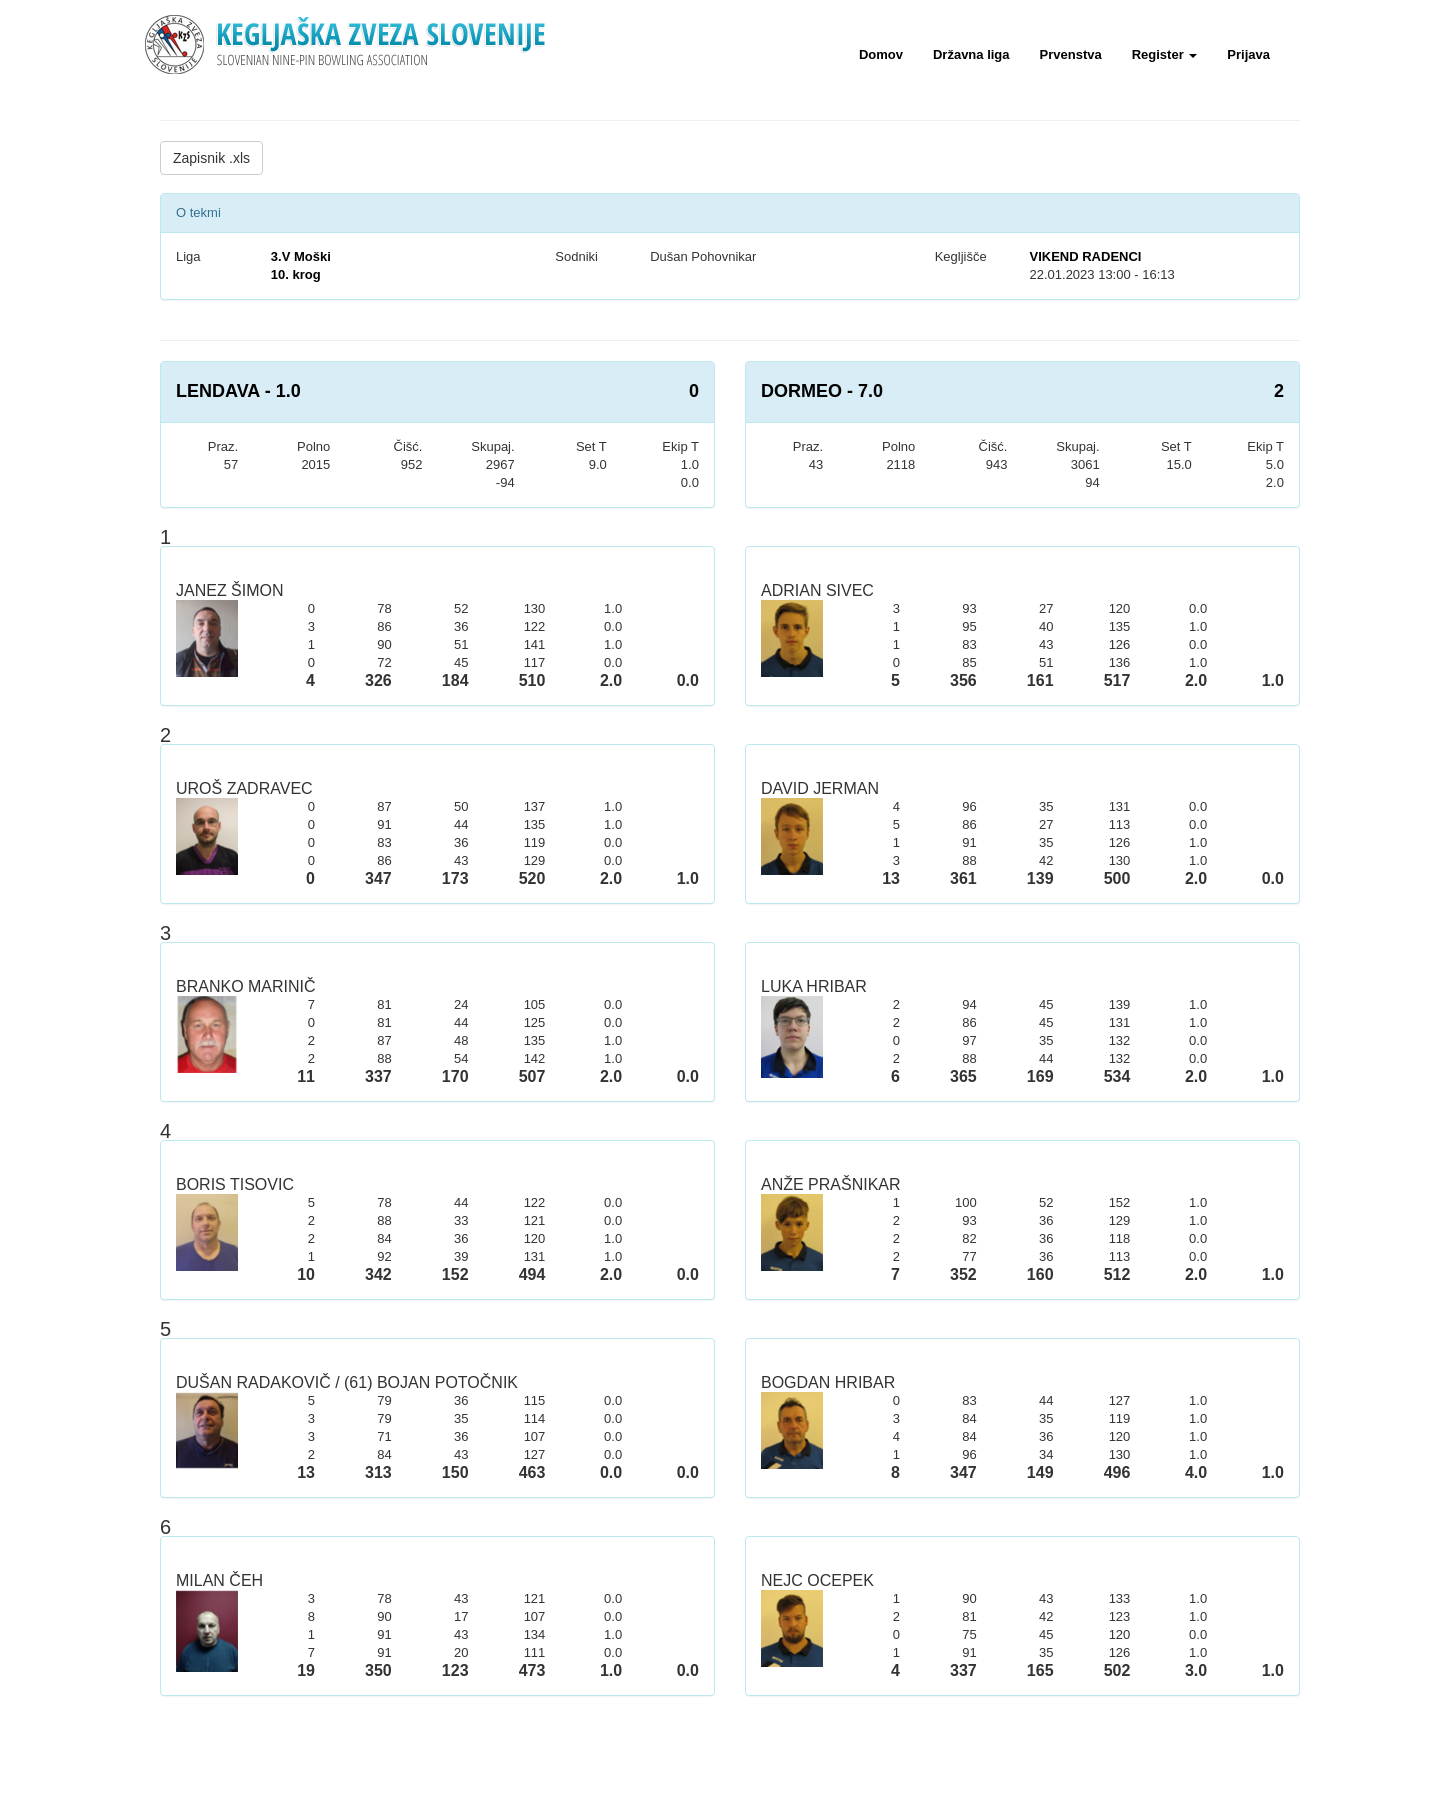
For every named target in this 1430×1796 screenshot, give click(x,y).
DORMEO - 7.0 (822, 391)
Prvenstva (1071, 54)
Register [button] (1165, 54)
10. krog (296, 274)
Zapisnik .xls (211, 158)
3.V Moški (301, 256)
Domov (881, 54)
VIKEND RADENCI (1085, 256)
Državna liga (971, 54)
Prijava (1248, 54)
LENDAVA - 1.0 (238, 391)
